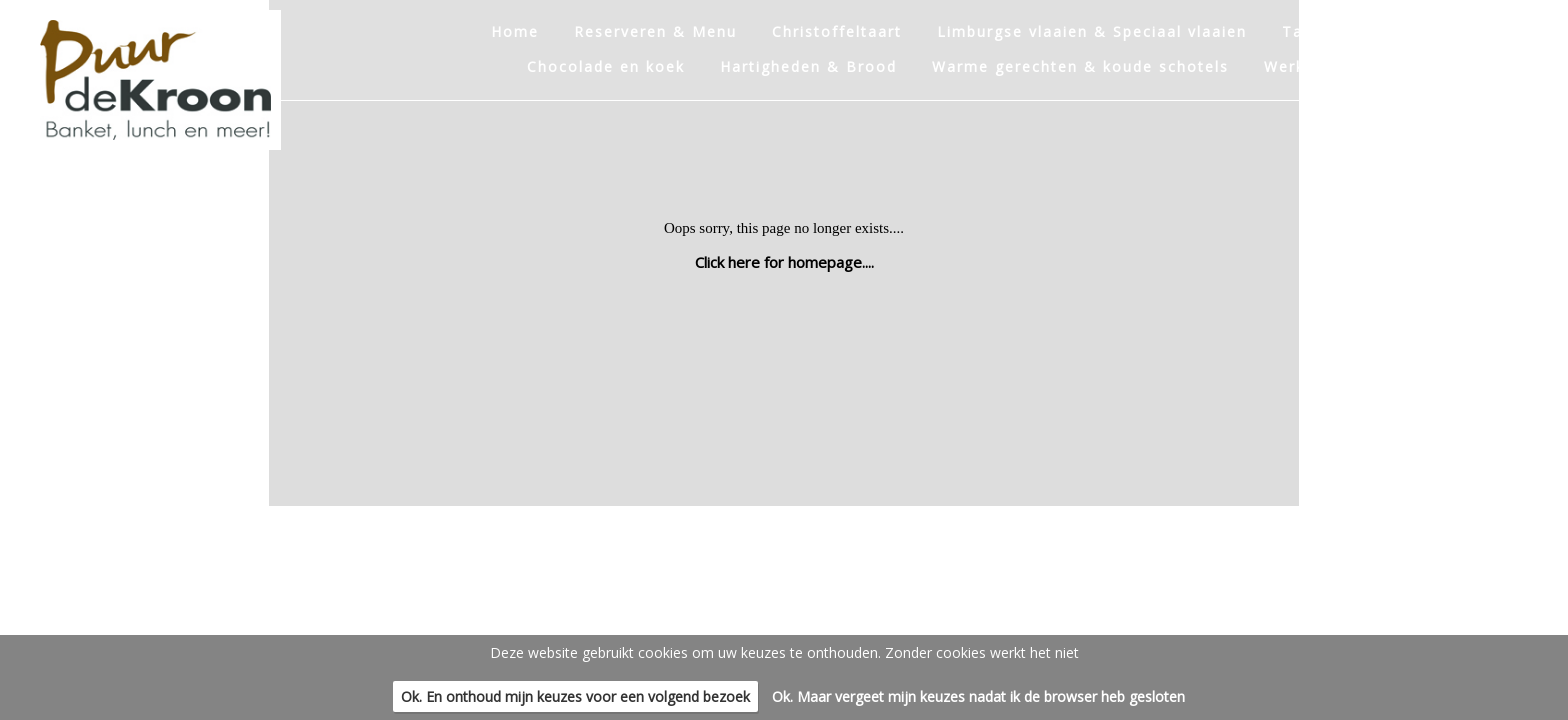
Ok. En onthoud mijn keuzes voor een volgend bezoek (575, 696)
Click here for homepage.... (784, 262)
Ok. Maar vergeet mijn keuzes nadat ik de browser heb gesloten (978, 696)
